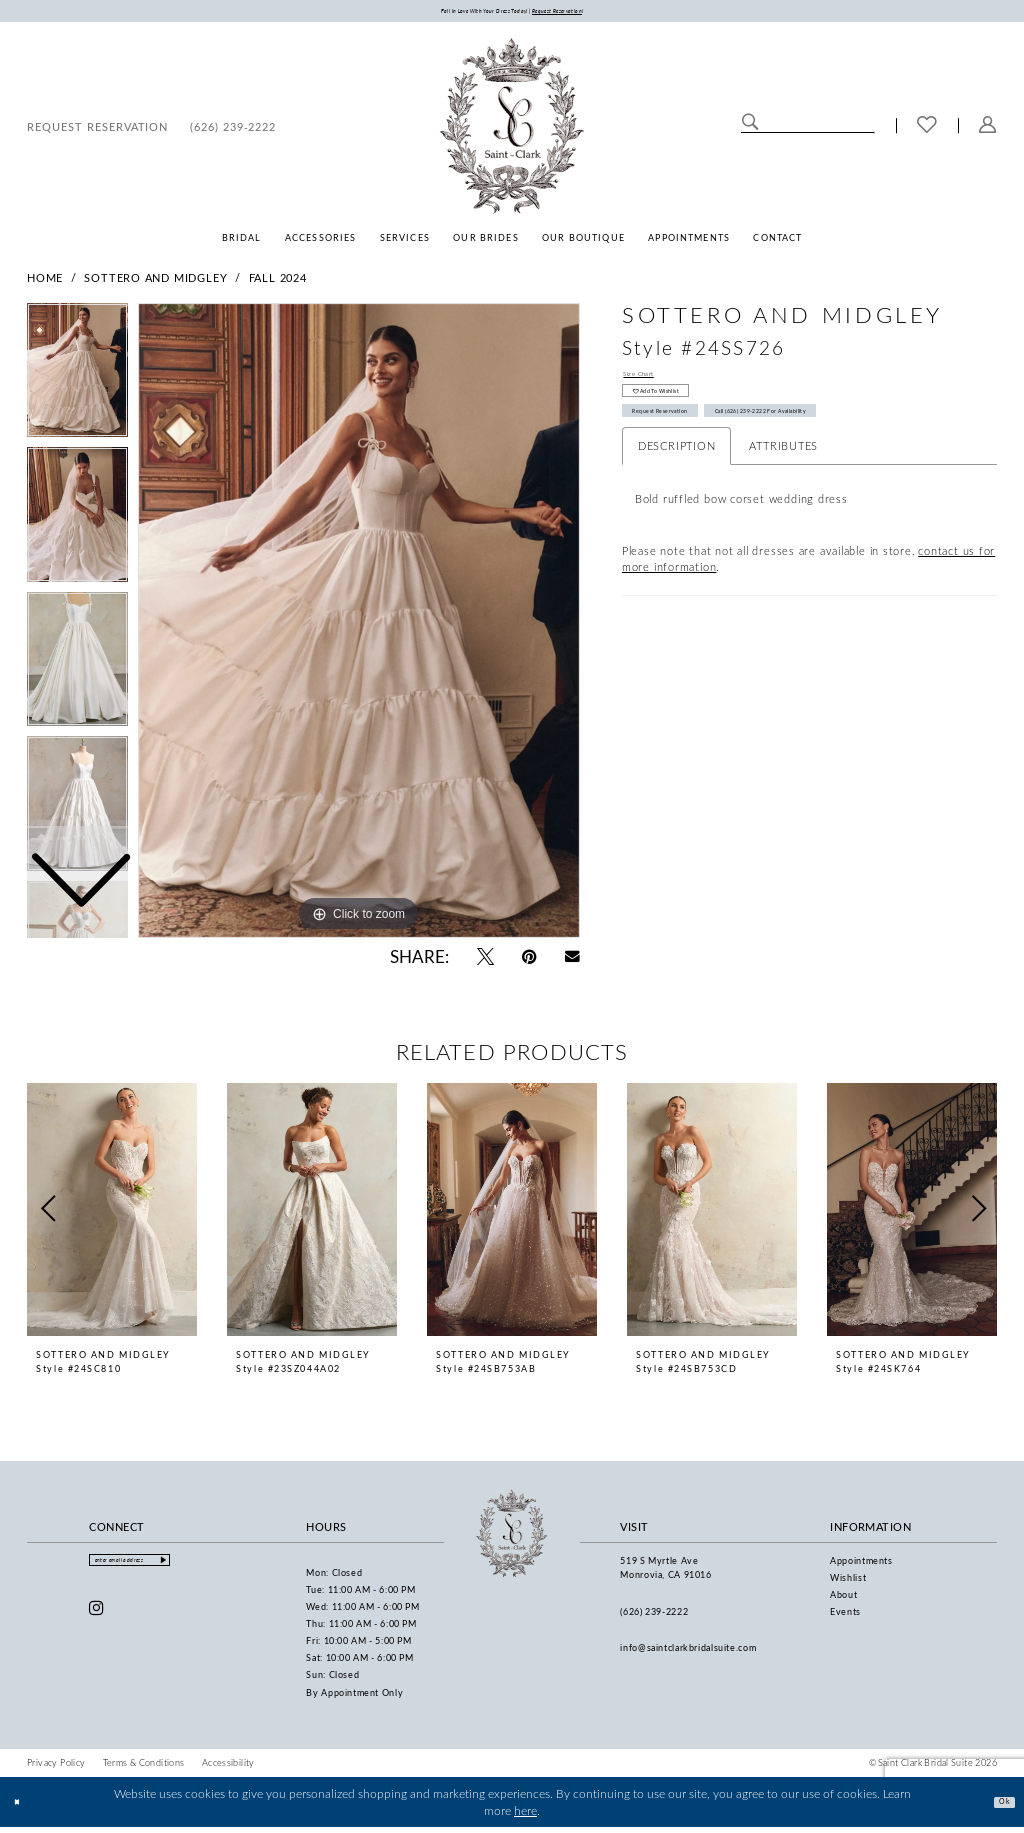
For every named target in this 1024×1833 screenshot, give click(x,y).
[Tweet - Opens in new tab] (485, 961)
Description (677, 486)
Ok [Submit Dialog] (998, 1806)
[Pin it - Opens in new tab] (529, 961)
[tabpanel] (359, 626)
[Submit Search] (750, 129)
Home (45, 282)
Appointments (861, 1565)
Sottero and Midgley (155, 282)
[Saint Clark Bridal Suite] (512, 131)
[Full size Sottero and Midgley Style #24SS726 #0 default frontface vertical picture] (359, 626)
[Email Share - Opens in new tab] (572, 961)
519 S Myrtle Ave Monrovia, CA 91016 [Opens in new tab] (665, 1572)
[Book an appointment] (97, 131)
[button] (988, 131)
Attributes (783, 486)
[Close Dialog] (23, 1807)
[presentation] (112, 1215)
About (843, 1599)
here (525, 1815)
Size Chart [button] (652, 382)
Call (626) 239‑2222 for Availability (865, 446)
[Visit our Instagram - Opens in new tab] (97, 1621)
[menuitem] (97, 131)
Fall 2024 (278, 282)
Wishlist (848, 1582)
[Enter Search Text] (807, 129)
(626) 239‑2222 (654, 1616)
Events (845, 1616)
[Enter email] (161, 1569)
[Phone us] (233, 131)
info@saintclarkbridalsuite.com (688, 1652)
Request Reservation (688, 446)
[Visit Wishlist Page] (927, 131)
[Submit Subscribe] (224, 1569)
